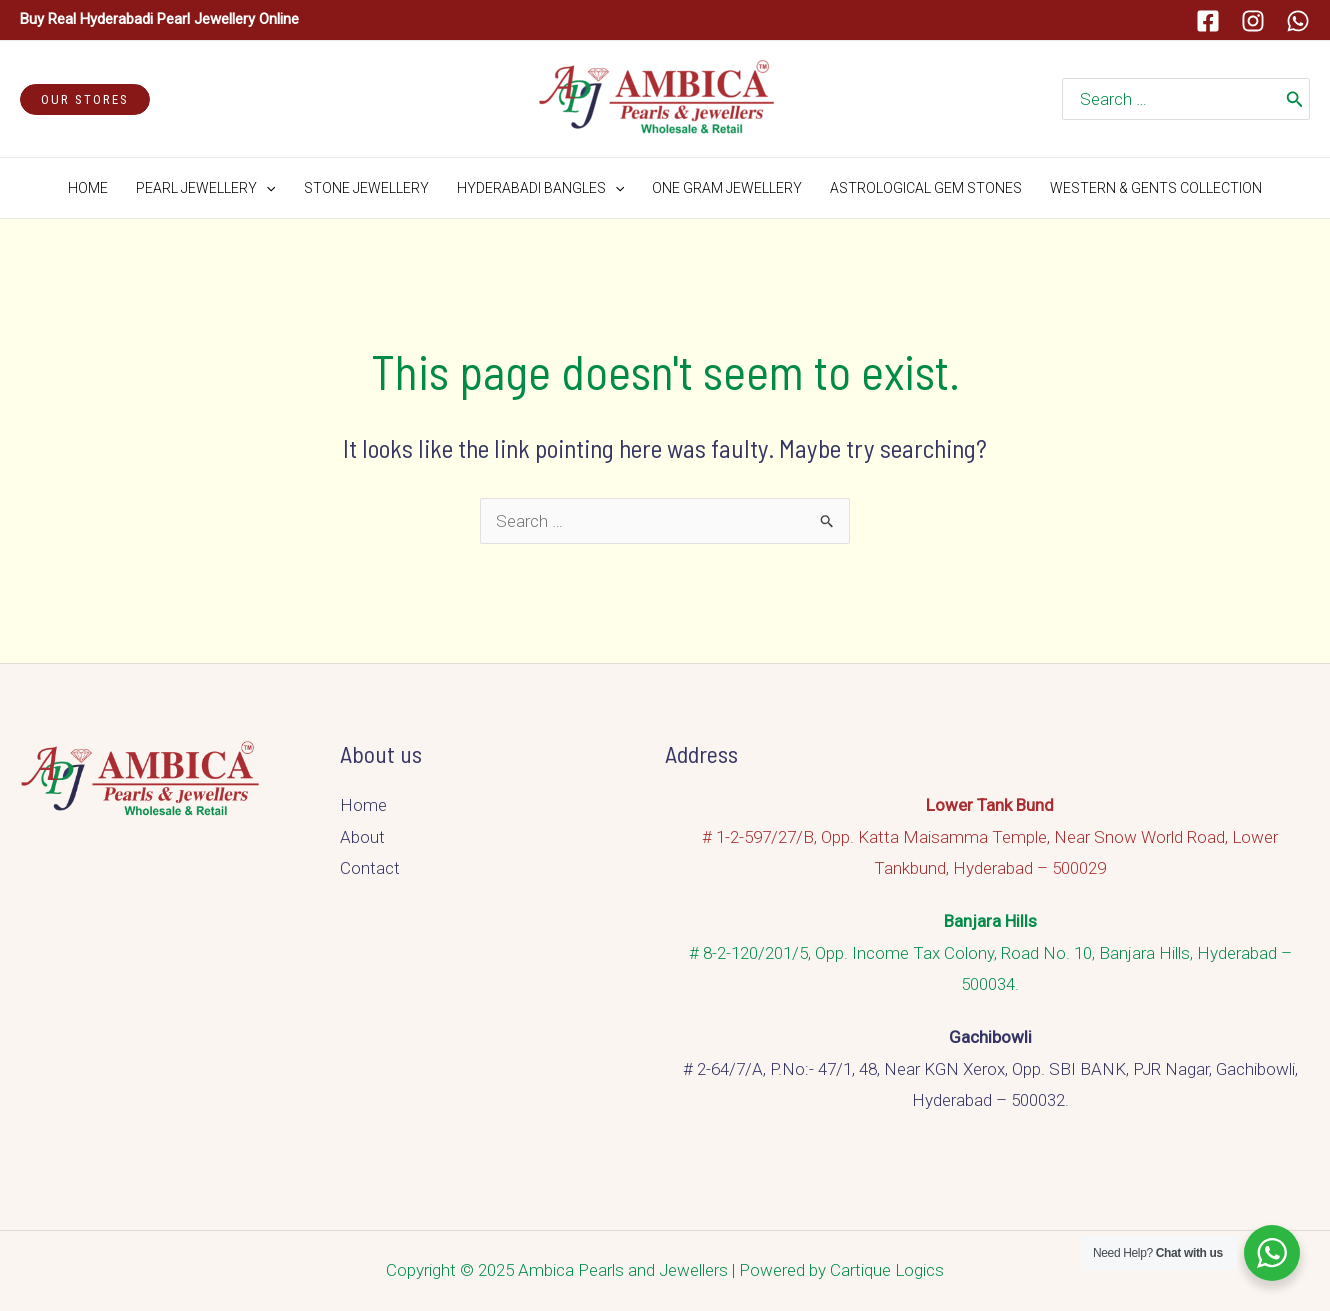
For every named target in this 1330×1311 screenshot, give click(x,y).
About (362, 837)
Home (363, 805)
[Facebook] (1208, 21)
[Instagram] (1253, 21)
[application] (266, 188)
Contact (370, 868)
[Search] (1295, 99)
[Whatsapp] (1298, 21)
